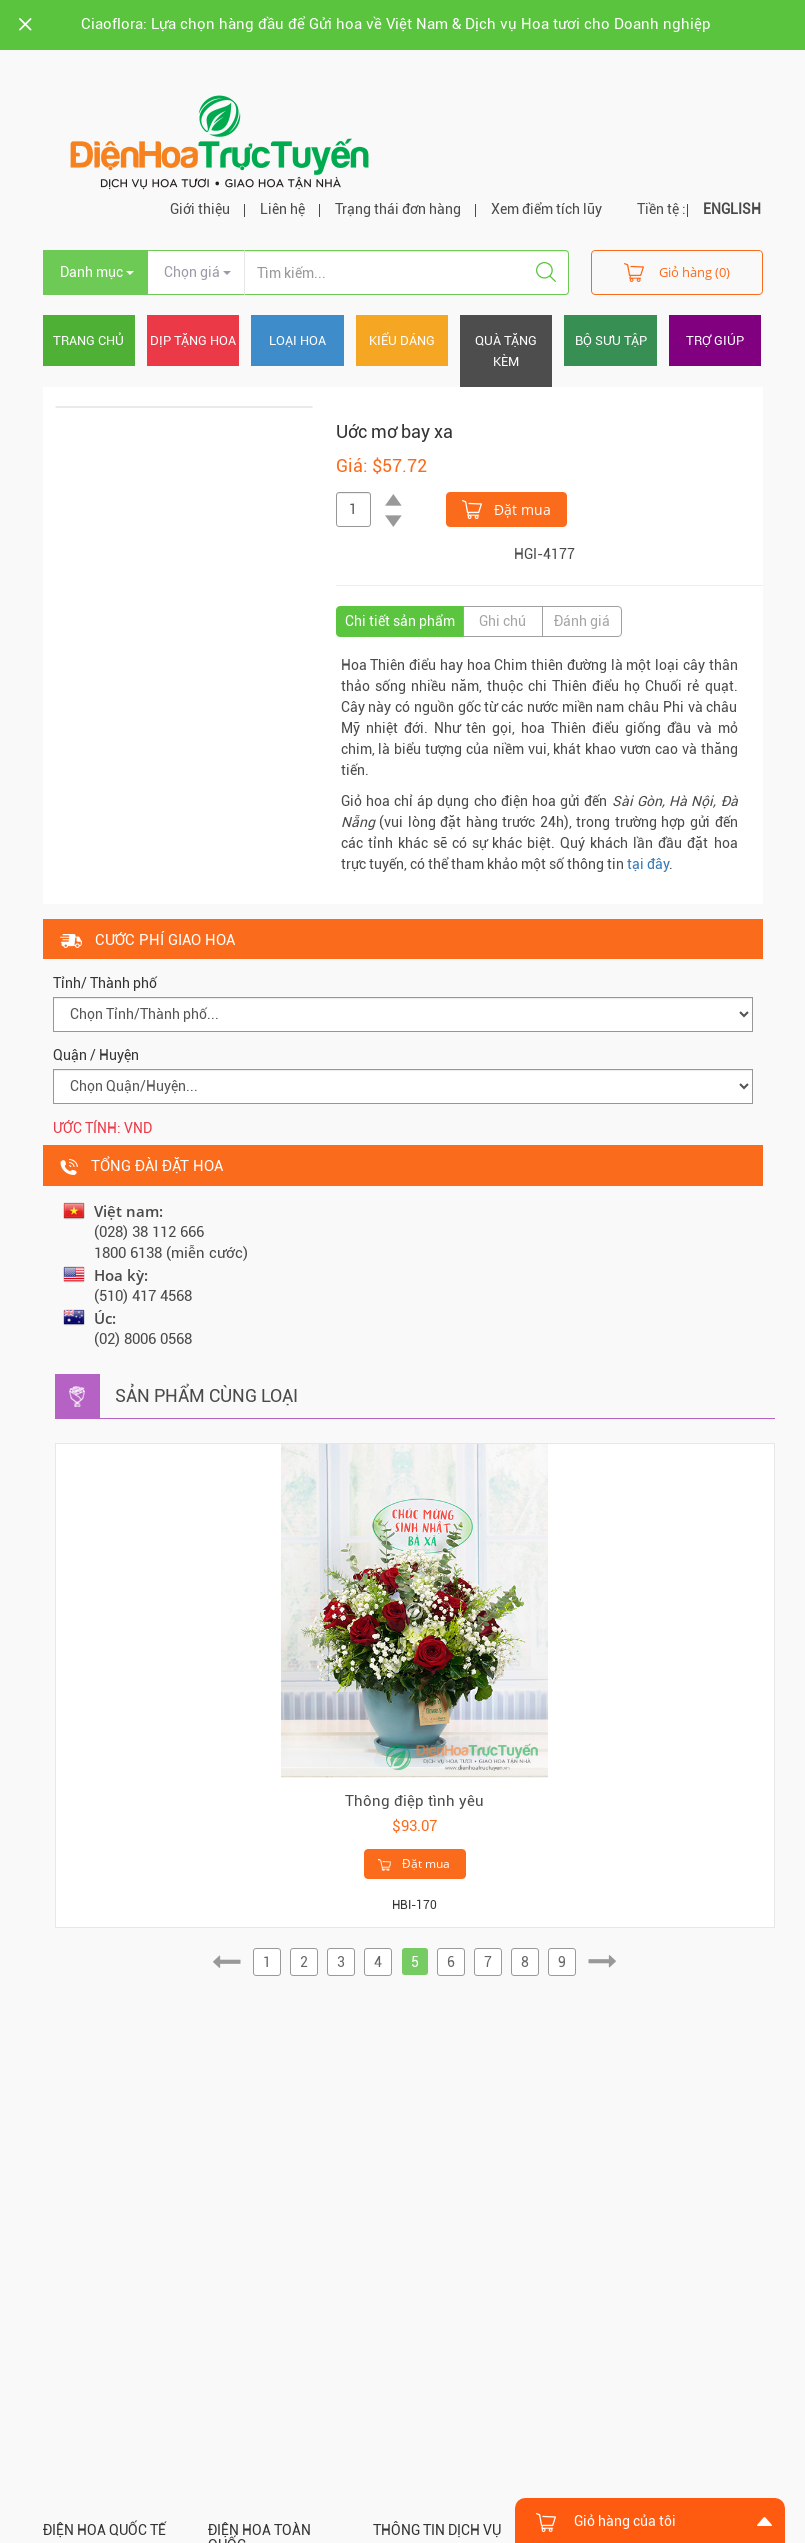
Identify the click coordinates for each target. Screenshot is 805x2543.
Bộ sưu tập (611, 340)
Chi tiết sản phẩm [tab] (400, 621)
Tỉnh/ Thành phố (105, 983)
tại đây (648, 864)
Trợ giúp (715, 340)
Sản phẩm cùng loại (206, 1395)
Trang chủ (88, 340)
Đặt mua (506, 508)
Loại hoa (297, 340)
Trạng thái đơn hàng (398, 209)
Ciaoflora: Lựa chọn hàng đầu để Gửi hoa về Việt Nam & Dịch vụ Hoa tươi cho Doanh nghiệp (396, 24)
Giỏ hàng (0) (677, 271)
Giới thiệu (200, 209)
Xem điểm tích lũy (546, 209)
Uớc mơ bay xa (394, 431)
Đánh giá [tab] (582, 621)
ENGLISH (732, 209)
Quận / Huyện (96, 1055)
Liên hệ (282, 209)
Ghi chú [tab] (502, 621)
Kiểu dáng (402, 340)
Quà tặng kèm (506, 351)
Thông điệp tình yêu (414, 1801)
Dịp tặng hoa (193, 340)
